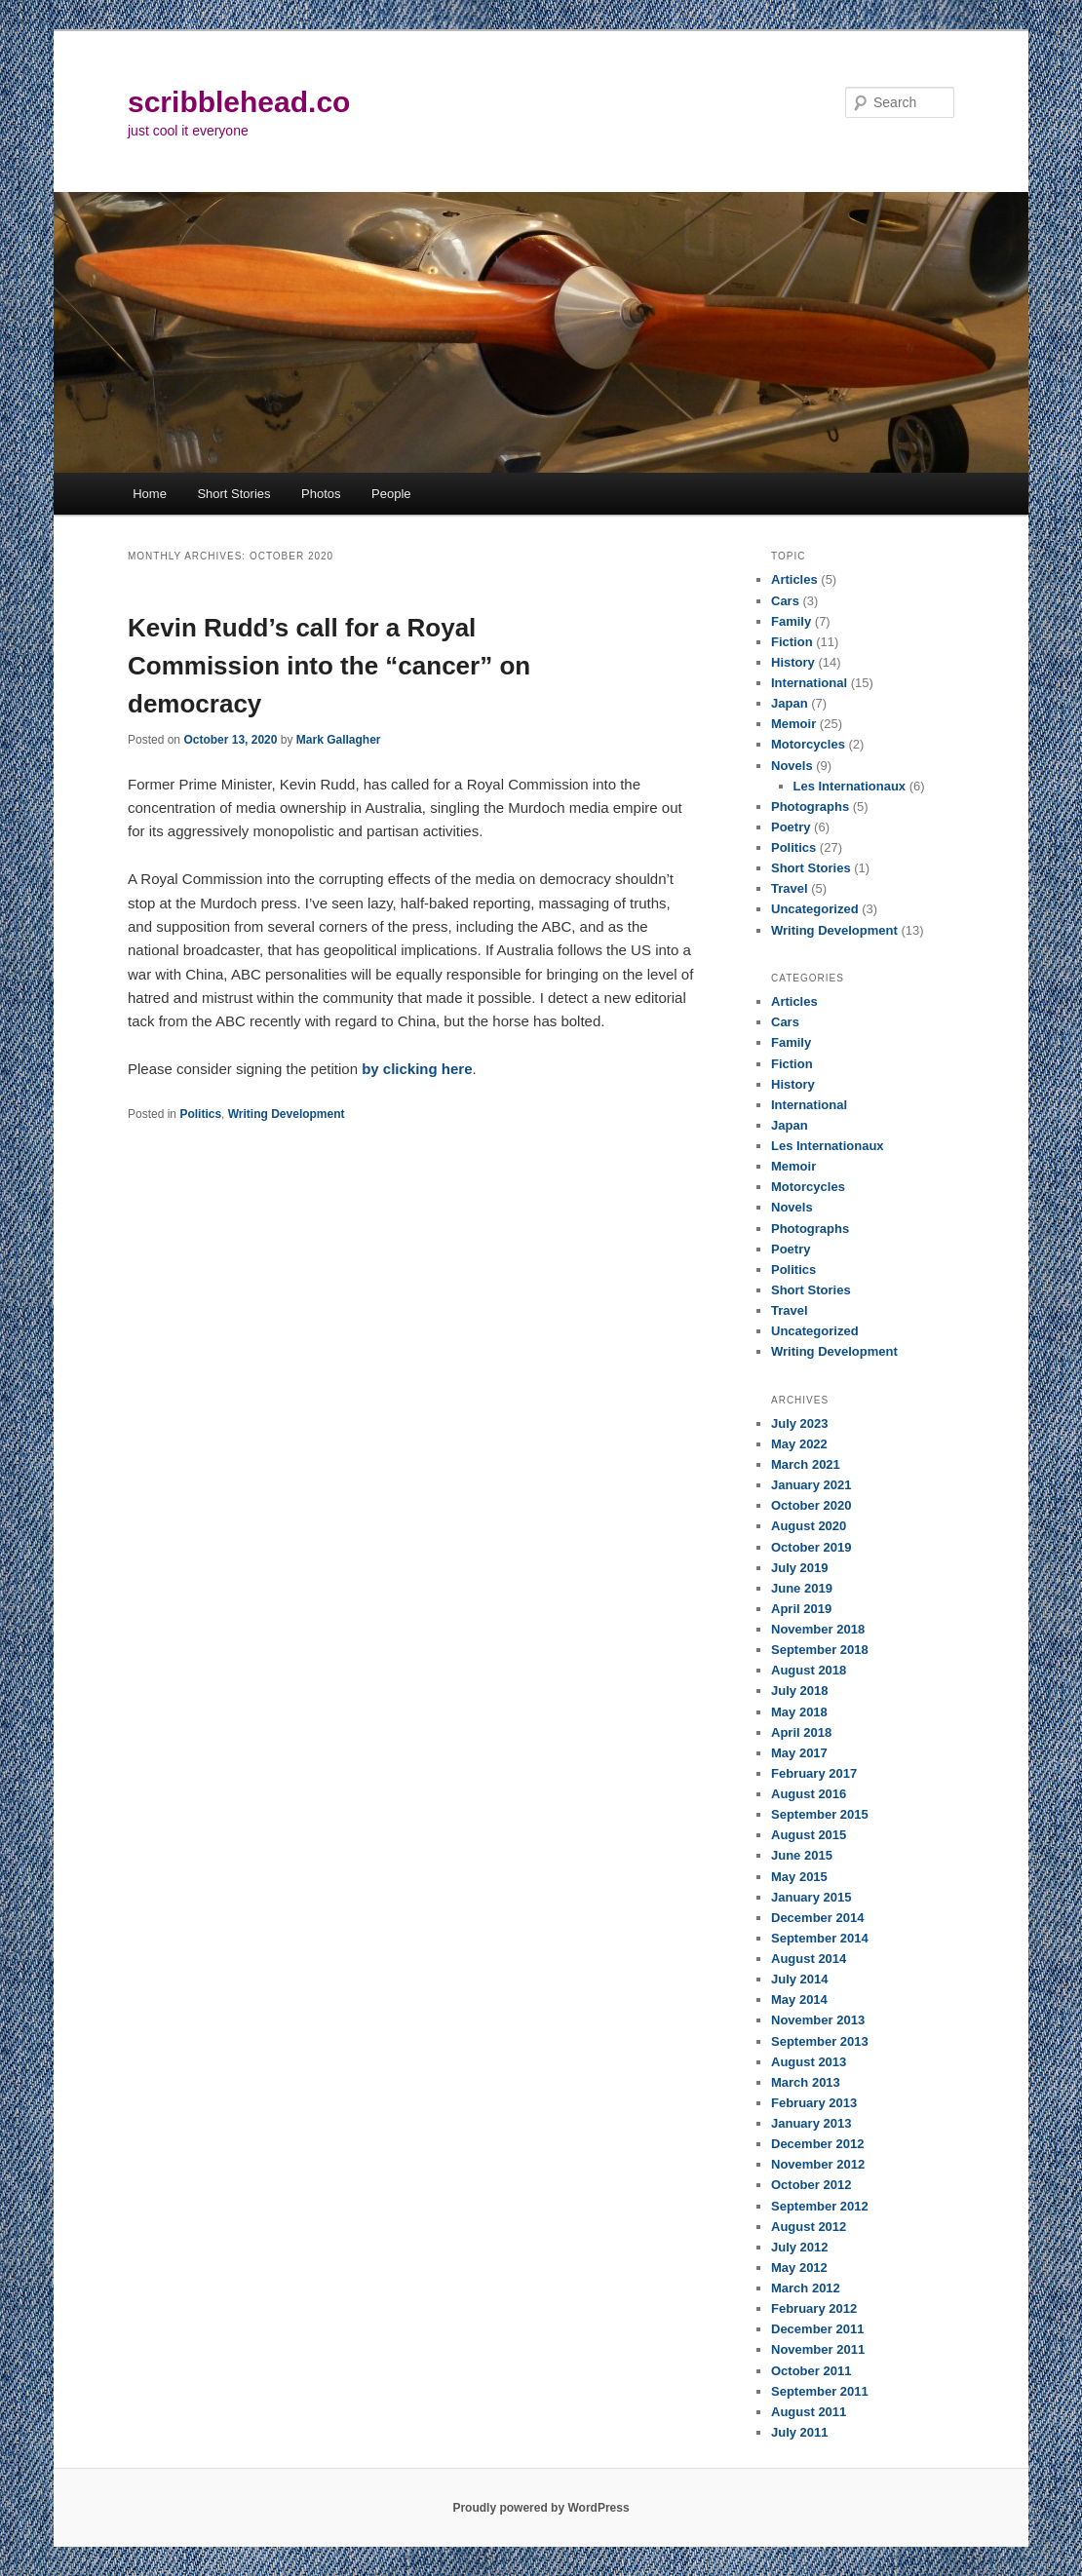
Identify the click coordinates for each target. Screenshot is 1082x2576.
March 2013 (805, 2082)
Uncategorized (815, 909)
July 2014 (800, 1979)
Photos (320, 493)
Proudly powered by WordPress (540, 2508)
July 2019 (800, 1567)
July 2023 (800, 1423)
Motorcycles (808, 744)
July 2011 (800, 2432)
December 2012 (817, 2143)
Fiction (792, 641)
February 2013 (814, 2102)
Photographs (810, 806)
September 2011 (820, 2391)
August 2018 (808, 1670)
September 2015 (820, 1814)
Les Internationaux (850, 786)
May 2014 (799, 1999)
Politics (200, 1114)
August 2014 (808, 1958)
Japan (789, 703)
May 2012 (799, 2267)
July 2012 (800, 2247)
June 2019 (801, 1588)
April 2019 (801, 1608)
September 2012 (820, 2206)
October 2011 (811, 2371)
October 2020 (811, 1505)
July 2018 (800, 1690)
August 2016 (808, 1794)
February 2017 (814, 1773)
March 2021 (805, 1464)
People (390, 493)
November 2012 (818, 2164)
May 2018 (799, 1712)
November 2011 (818, 2349)
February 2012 (814, 2308)
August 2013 (808, 2062)
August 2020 (808, 1526)
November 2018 (818, 1629)
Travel (789, 888)
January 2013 (811, 2123)
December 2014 (817, 1917)
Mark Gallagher (338, 740)
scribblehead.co (239, 102)
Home (150, 493)
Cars (785, 601)
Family (791, 621)
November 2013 (818, 2020)
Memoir (793, 723)
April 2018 (801, 1732)
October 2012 (811, 2184)
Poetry (790, 827)
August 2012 (808, 2226)
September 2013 (820, 2041)
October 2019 (811, 1547)
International (809, 682)
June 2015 (801, 1855)
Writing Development (286, 1114)
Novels (792, 765)
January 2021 (811, 1485)
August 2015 (808, 1834)
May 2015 (799, 1876)
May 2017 (799, 1753)
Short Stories (233, 493)
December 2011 (817, 2329)
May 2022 (799, 1444)
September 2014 (820, 1938)
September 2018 (820, 1649)
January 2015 (811, 1897)
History (793, 662)
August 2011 (808, 2411)
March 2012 (805, 2288)
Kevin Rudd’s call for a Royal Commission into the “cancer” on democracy (329, 665)
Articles (794, 579)
